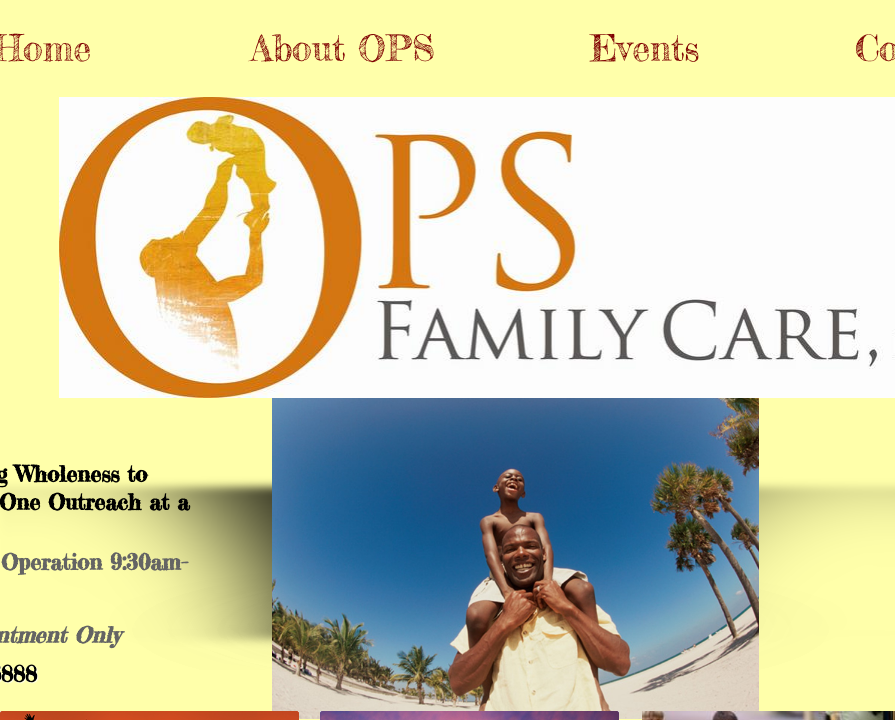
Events (644, 48)
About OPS (343, 48)
